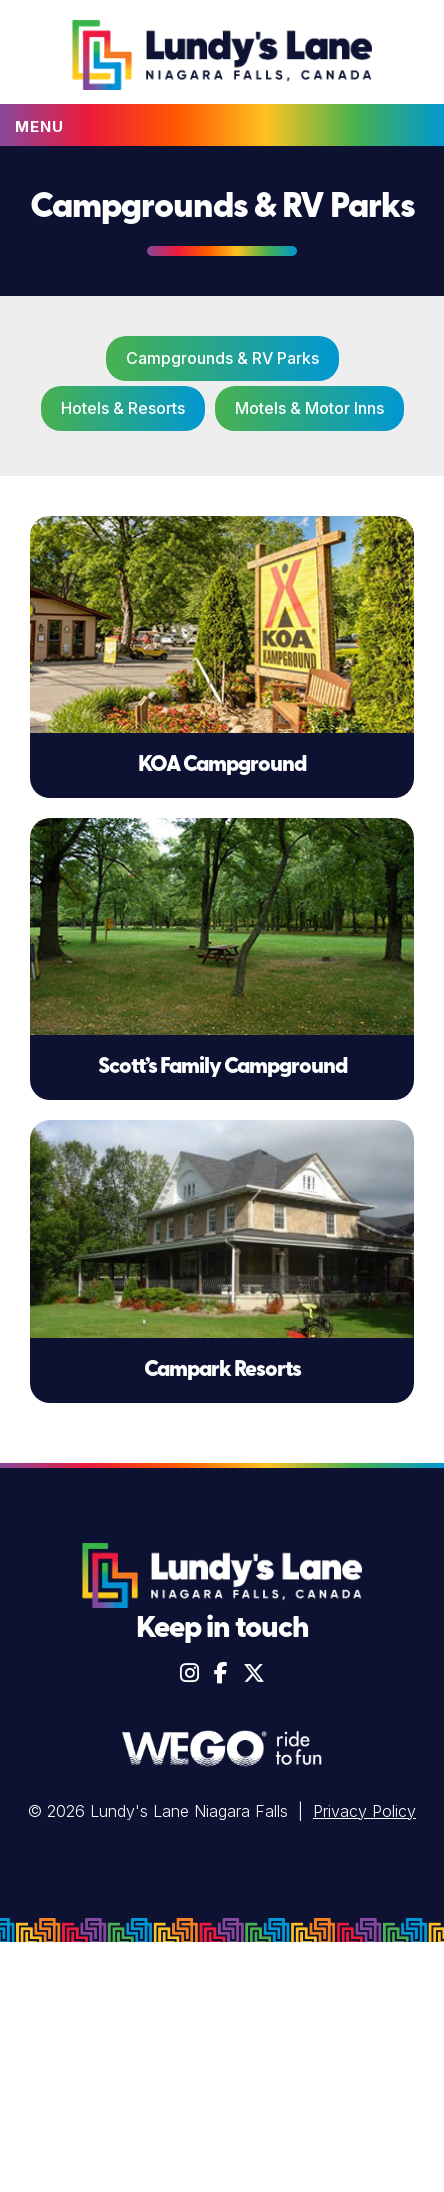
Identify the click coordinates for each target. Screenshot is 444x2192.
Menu (39, 126)
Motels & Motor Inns (309, 408)
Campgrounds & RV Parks (222, 358)
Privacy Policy (364, 1811)
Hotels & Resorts (123, 408)
